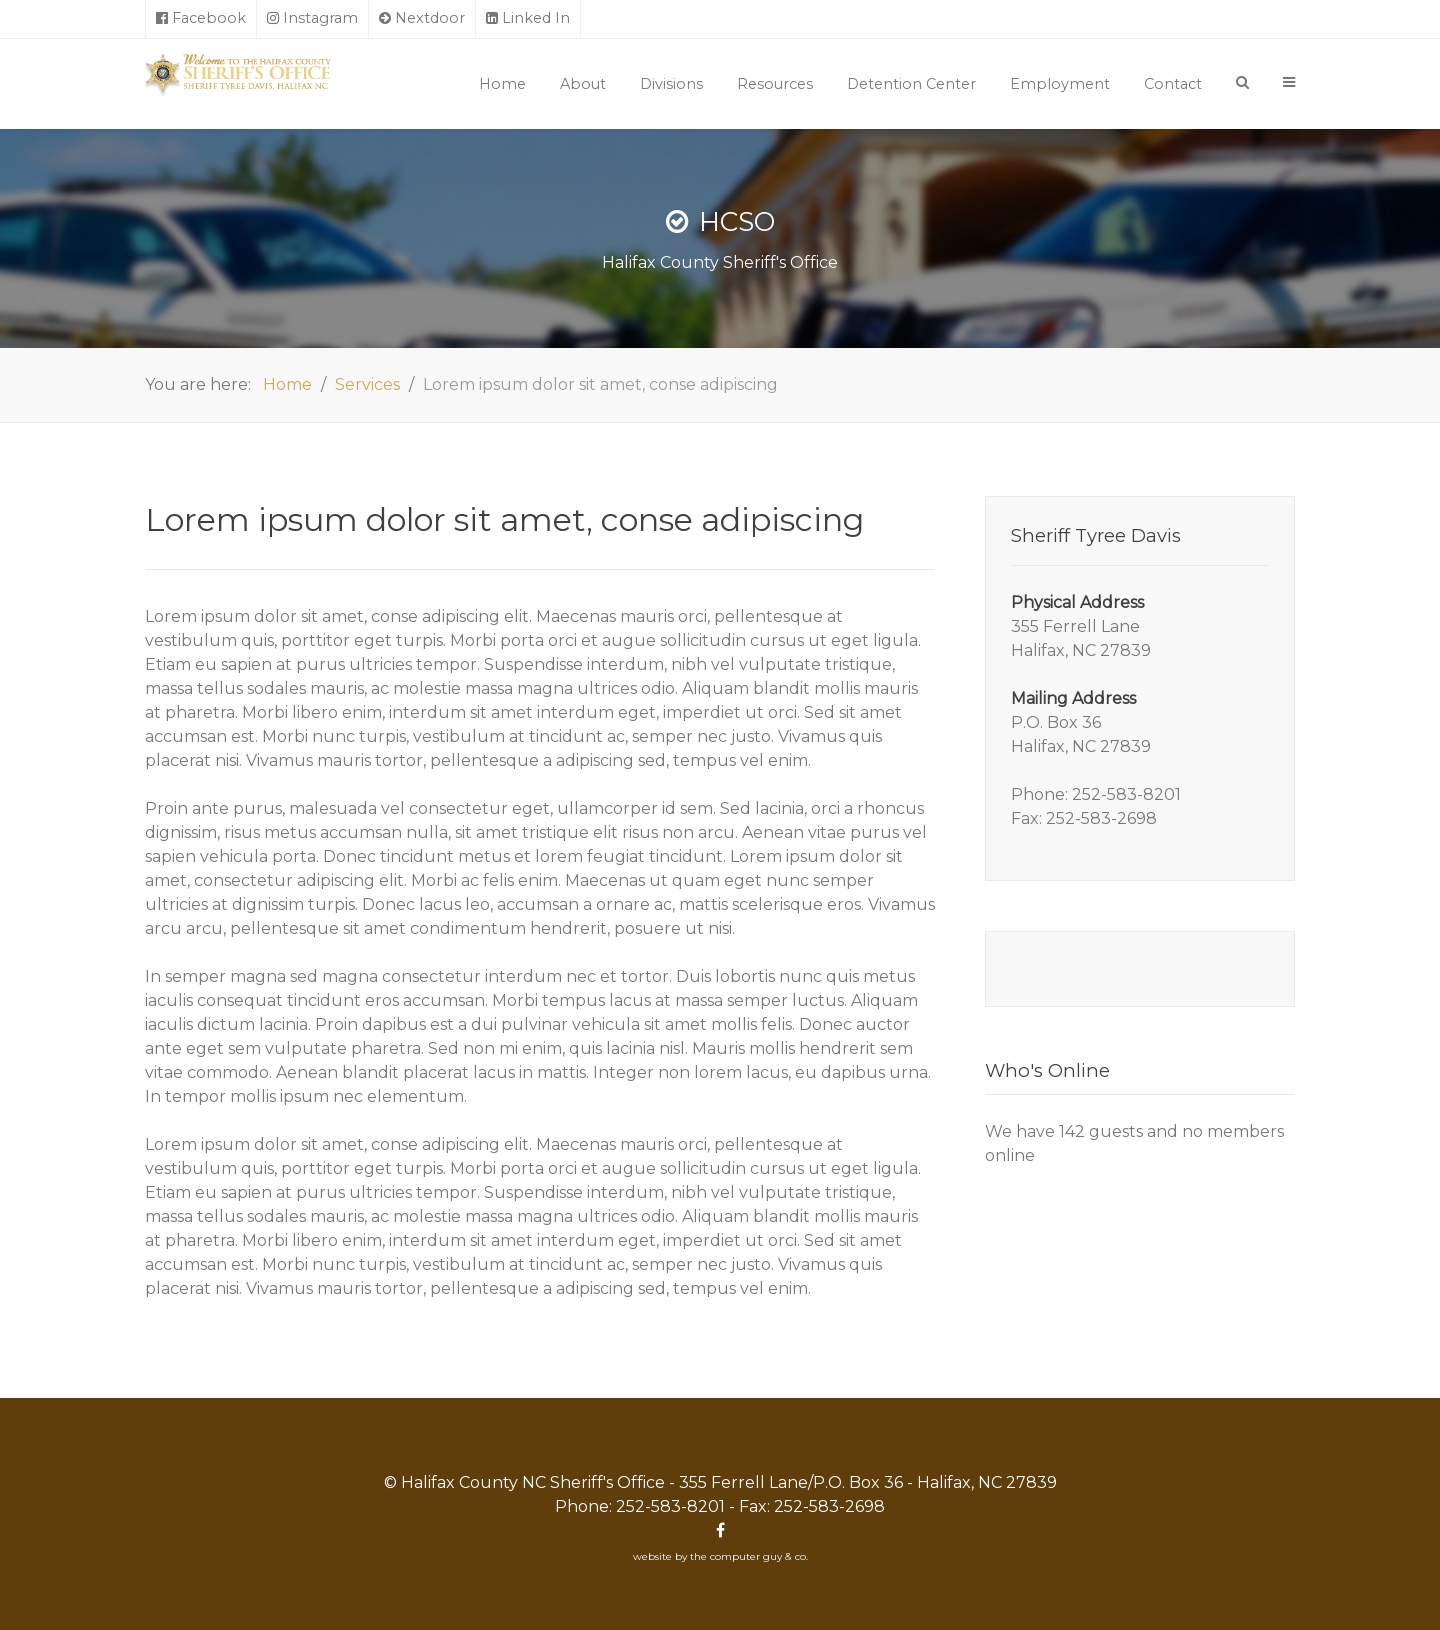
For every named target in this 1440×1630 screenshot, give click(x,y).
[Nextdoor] (422, 19)
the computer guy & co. (749, 1556)
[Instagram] (313, 19)
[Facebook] (201, 19)
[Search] (1242, 82)
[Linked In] (528, 19)
